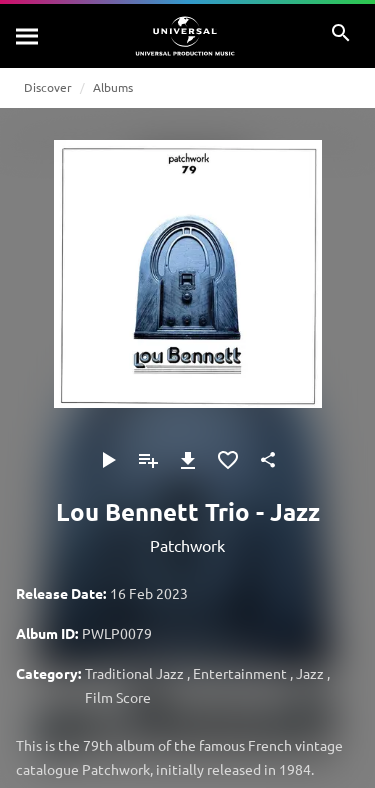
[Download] (188, 460)
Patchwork (187, 545)
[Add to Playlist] (148, 460)
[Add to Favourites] (228, 460)
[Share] (268, 460)
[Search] (28, 36)
